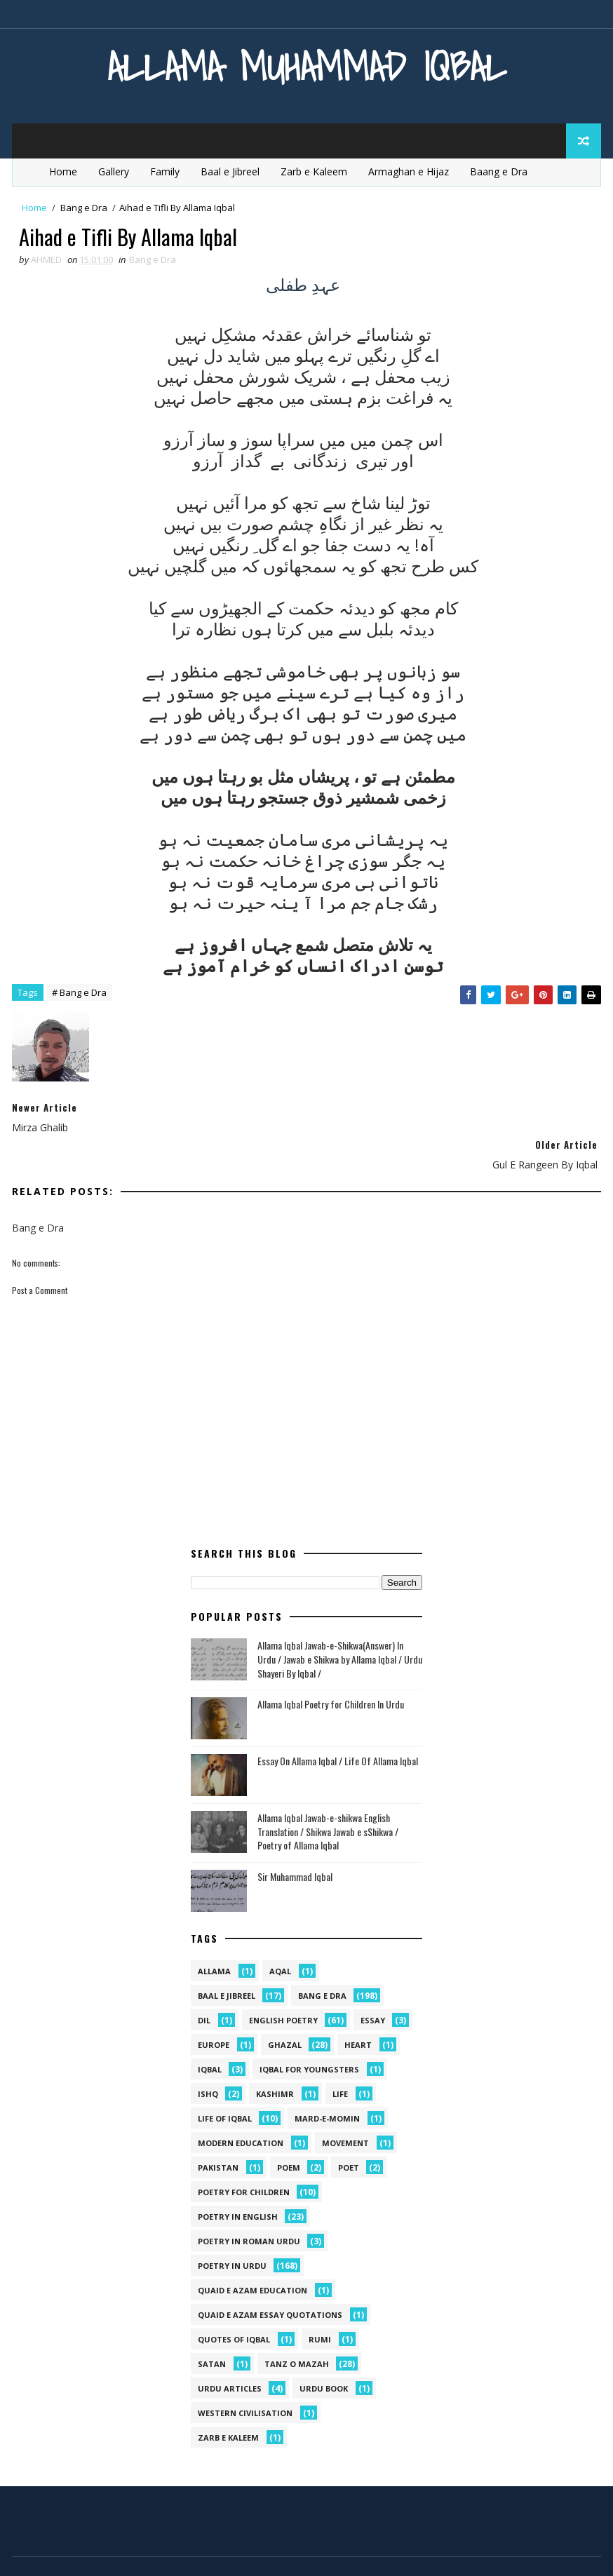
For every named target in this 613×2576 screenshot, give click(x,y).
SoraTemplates (82, 2551)
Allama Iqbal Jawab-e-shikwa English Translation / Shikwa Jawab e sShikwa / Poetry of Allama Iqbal (327, 1794)
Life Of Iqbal (225, 2081)
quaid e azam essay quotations (270, 2277)
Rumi (320, 2302)
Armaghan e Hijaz (408, 171)
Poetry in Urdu (232, 2228)
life (340, 2056)
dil (204, 1983)
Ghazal (285, 2007)
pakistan (218, 2130)
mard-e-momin (327, 2081)
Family (165, 171)
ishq (208, 2056)
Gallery (113, 171)
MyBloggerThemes (154, 2551)
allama (214, 1934)
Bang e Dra (83, 207)
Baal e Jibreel (230, 171)
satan (212, 2326)
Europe (213, 2007)
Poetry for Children (244, 2155)
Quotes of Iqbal (234, 2302)
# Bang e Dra (79, 993)
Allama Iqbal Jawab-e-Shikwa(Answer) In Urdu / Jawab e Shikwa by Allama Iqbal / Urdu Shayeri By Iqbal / (339, 1621)
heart (358, 2007)
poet (348, 2130)
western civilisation (245, 2376)
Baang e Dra (498, 171)
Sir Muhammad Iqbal (294, 1839)
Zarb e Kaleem (314, 171)
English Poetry (283, 1983)
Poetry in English (238, 2179)
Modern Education (240, 2105)
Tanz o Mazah (296, 2326)
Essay (373, 1983)
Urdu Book (323, 2351)
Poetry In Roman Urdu (249, 2204)
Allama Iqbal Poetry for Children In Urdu (330, 1666)
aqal (280, 1934)
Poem (288, 2130)
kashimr (275, 2056)
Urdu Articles (230, 2351)
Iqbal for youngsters (309, 2032)
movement (345, 2105)
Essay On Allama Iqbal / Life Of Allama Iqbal (337, 1723)
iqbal (210, 2032)
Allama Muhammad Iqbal (306, 66)
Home (63, 171)
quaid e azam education (252, 2253)
